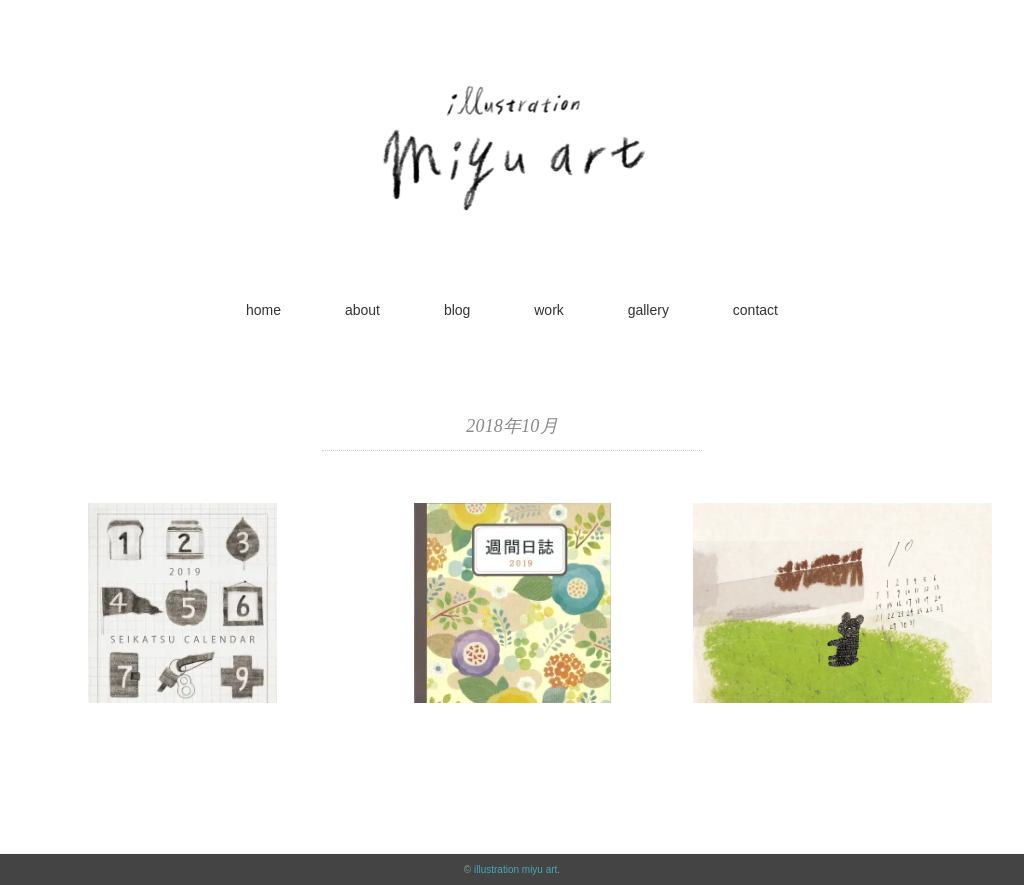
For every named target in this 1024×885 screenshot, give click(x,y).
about (362, 310)
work (549, 310)
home (263, 310)
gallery (648, 310)
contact (755, 310)
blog (457, 310)
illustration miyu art (515, 869)
